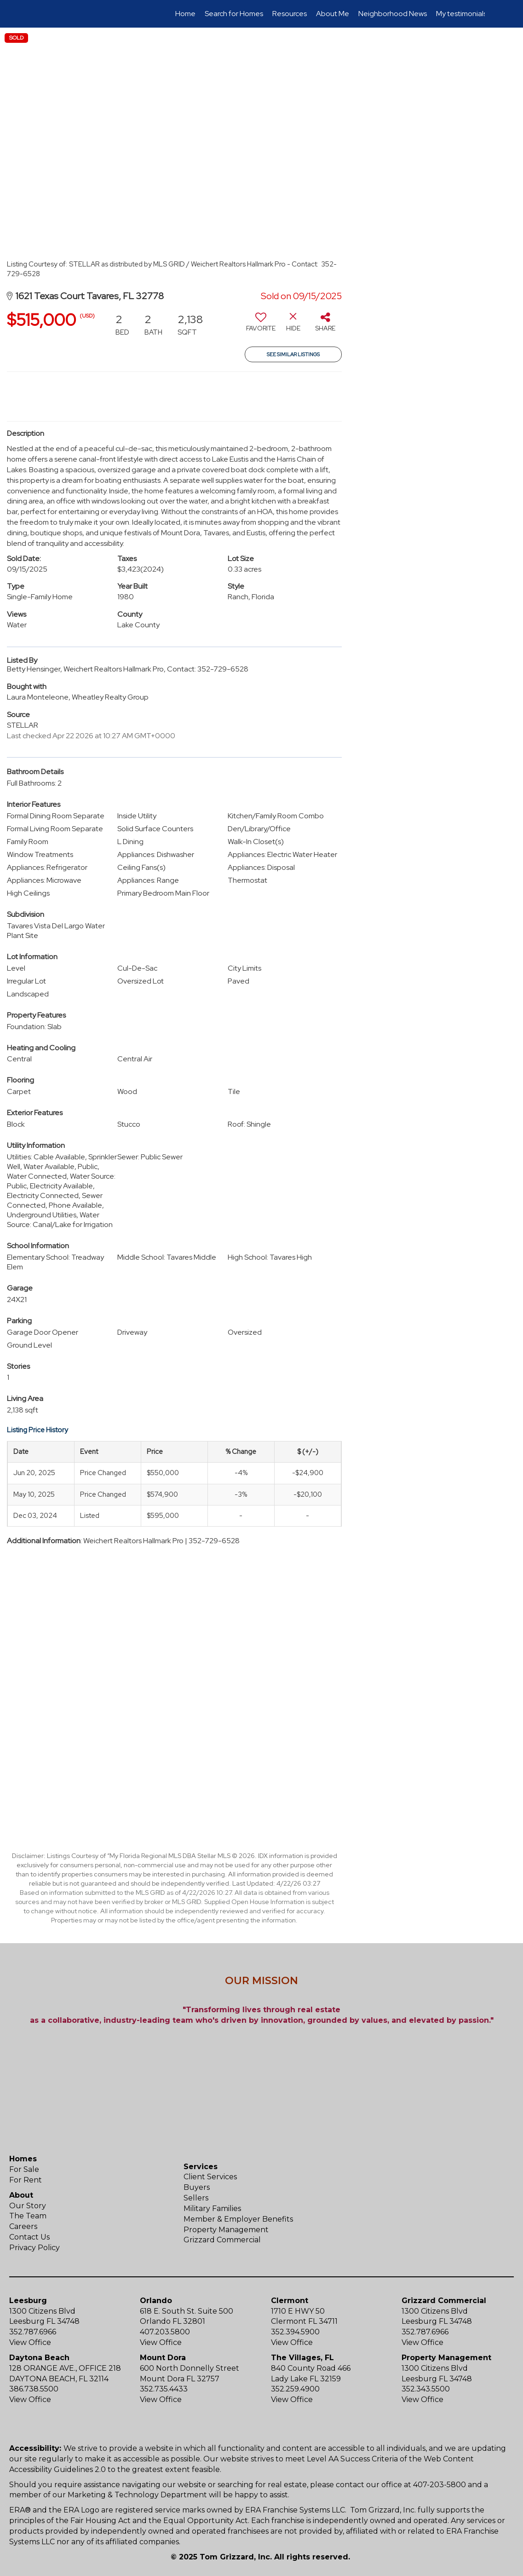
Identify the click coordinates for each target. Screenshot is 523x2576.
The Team (27, 2215)
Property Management (226, 2229)
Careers (23, 2226)
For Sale (24, 2169)
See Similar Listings (293, 354)
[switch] (261, 325)
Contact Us (29, 2237)
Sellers (196, 2198)
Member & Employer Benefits (238, 2219)
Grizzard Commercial (222, 2239)
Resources (289, 13)
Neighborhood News (392, 13)
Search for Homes (234, 13)
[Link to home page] (43, 14)
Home (185, 13)
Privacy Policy (34, 2247)
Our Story (27, 2205)
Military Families (212, 2208)
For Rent (25, 2180)
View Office (30, 2342)
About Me (332, 13)
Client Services (210, 2176)
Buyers (197, 2187)
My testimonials (461, 13)
